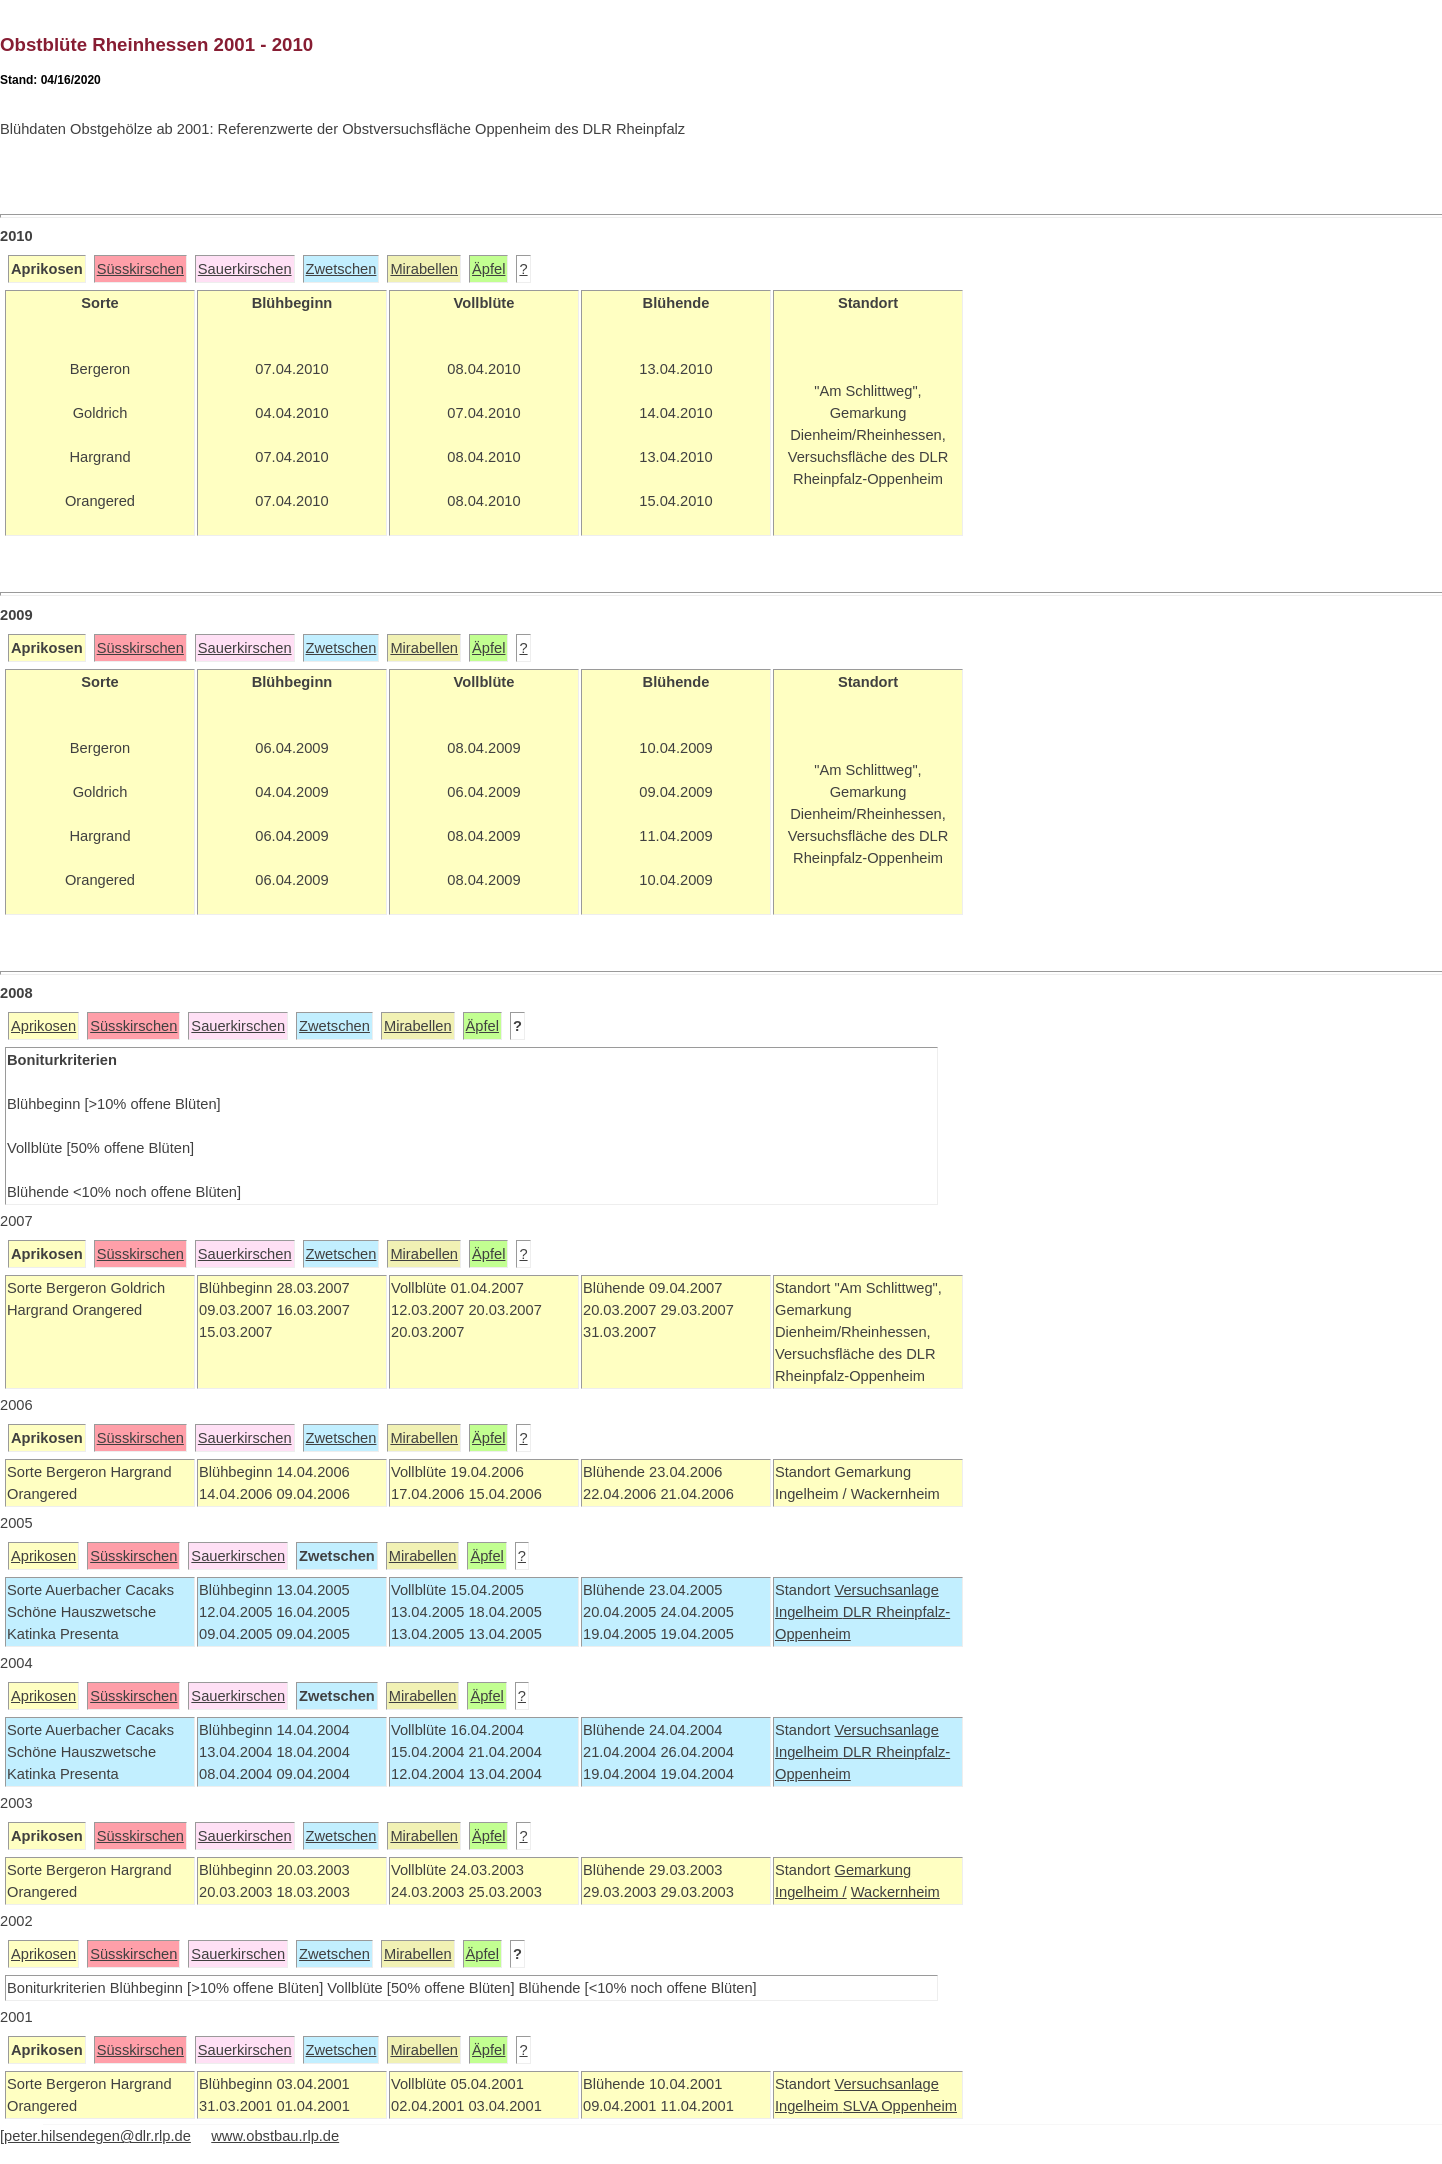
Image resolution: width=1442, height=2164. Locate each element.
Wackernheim (895, 1892)
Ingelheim (809, 1612)
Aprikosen (43, 1026)
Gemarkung (872, 1870)
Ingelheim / (811, 1892)
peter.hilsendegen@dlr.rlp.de (97, 2136)
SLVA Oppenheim (900, 2106)
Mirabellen (424, 269)
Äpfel (488, 269)
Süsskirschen (140, 269)
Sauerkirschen (245, 269)
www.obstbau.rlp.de (275, 2136)
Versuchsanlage (886, 1590)
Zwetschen (341, 269)
